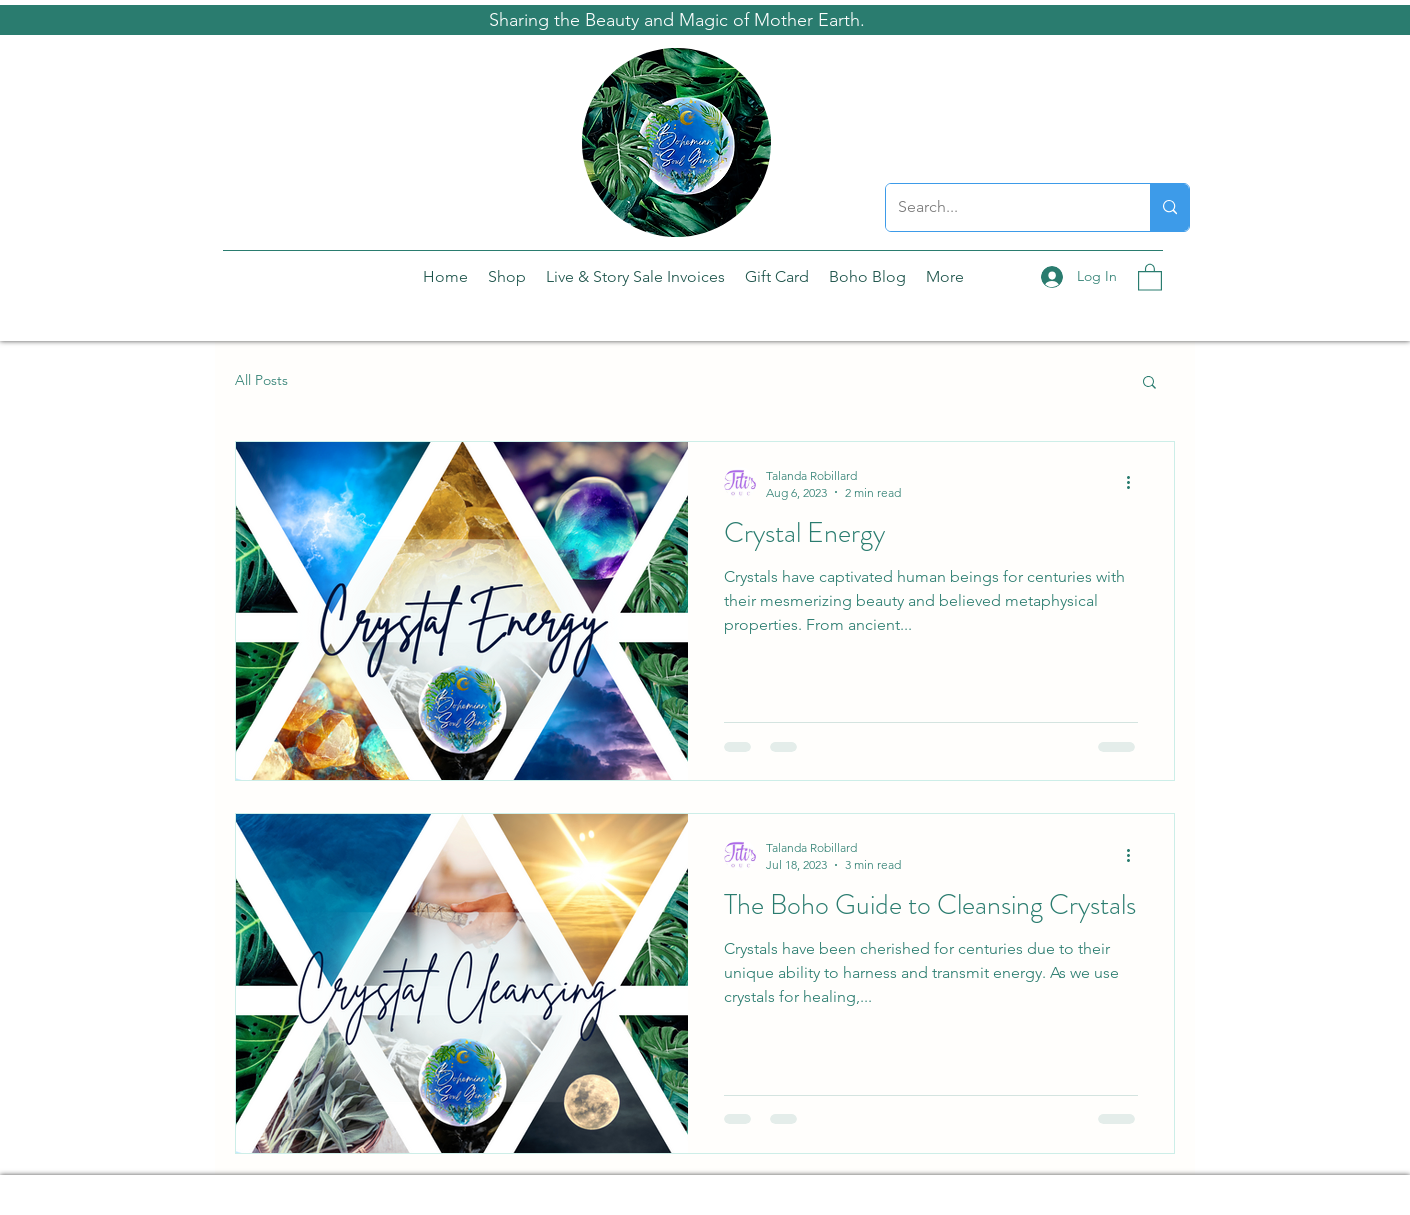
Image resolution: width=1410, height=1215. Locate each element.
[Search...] (1003, 207)
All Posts (261, 380)
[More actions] (1135, 483)
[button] (1150, 276)
